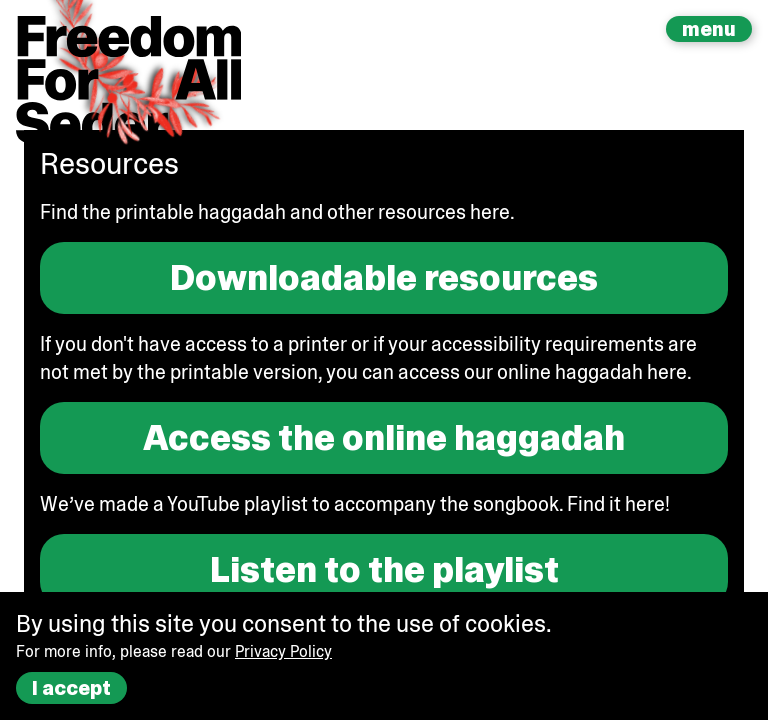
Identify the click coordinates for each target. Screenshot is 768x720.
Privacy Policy (283, 651)
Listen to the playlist (384, 569)
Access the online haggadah (384, 437)
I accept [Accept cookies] (71, 688)
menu (709, 29)
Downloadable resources (384, 277)
